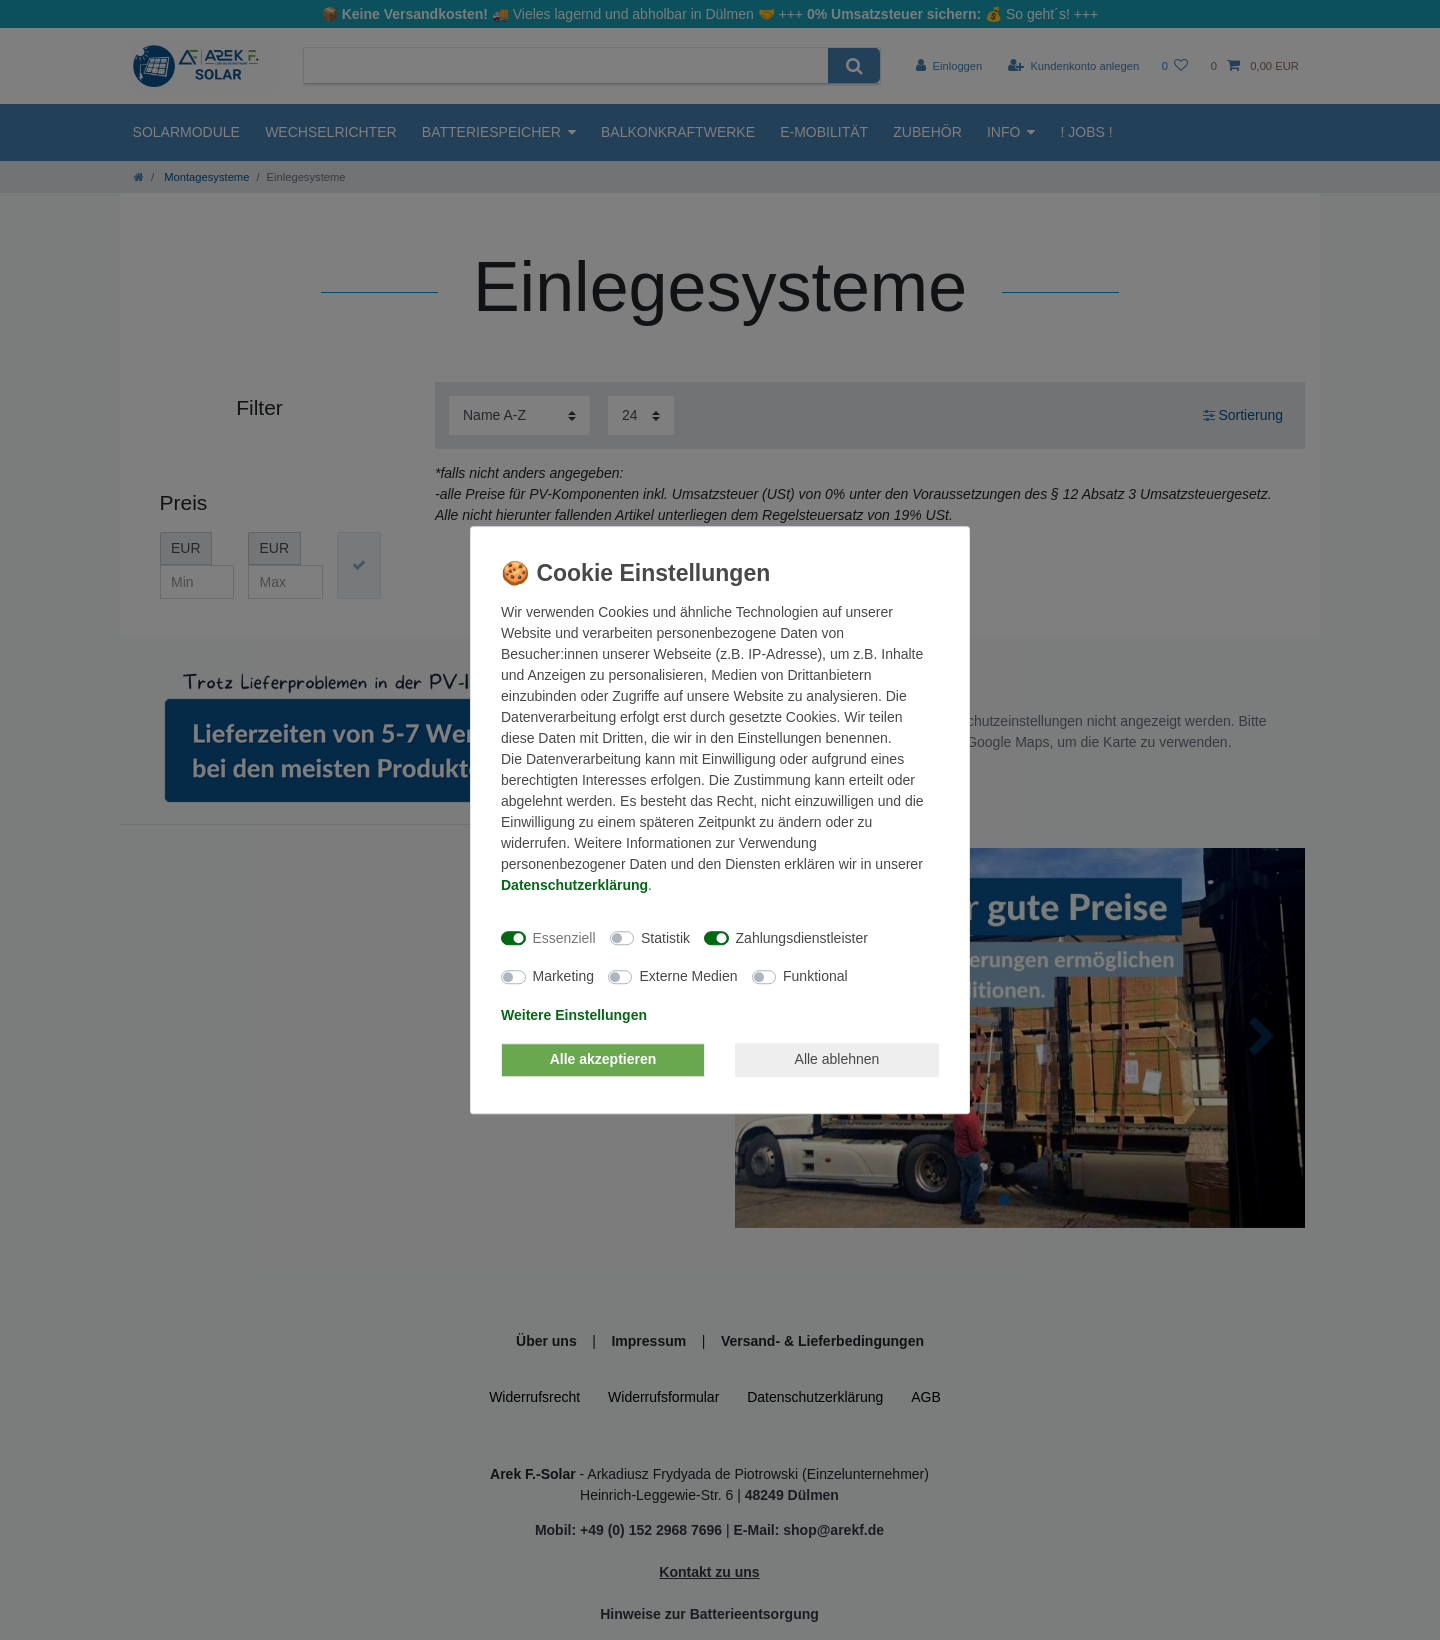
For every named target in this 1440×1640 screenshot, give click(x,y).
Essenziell (564, 938)
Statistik (665, 938)
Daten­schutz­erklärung (574, 885)
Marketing (563, 976)
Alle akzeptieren (603, 1059)
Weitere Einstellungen (574, 1015)
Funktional (815, 976)
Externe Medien (688, 976)
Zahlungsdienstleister (802, 938)
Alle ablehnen (837, 1059)
